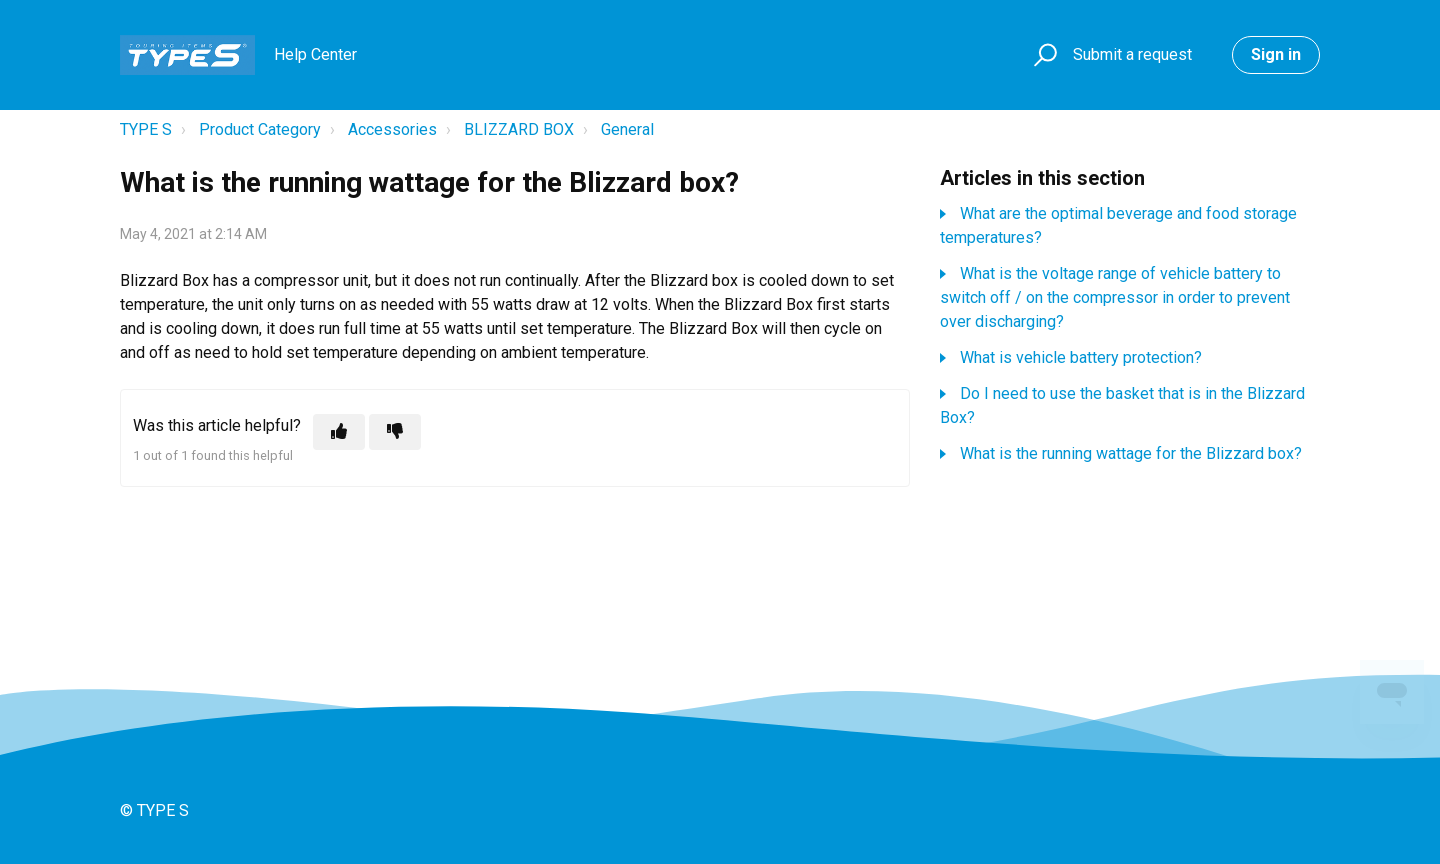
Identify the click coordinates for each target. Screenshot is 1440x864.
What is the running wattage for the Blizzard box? (1131, 453)
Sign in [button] (1276, 54)
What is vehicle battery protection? (1081, 357)
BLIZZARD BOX (519, 129)
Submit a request (1132, 54)
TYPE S (146, 129)
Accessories (392, 129)
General (627, 129)
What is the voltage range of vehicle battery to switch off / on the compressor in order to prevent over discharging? (1115, 297)
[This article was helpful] (339, 432)
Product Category (260, 129)
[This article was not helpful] (395, 432)
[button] (1042, 55)
